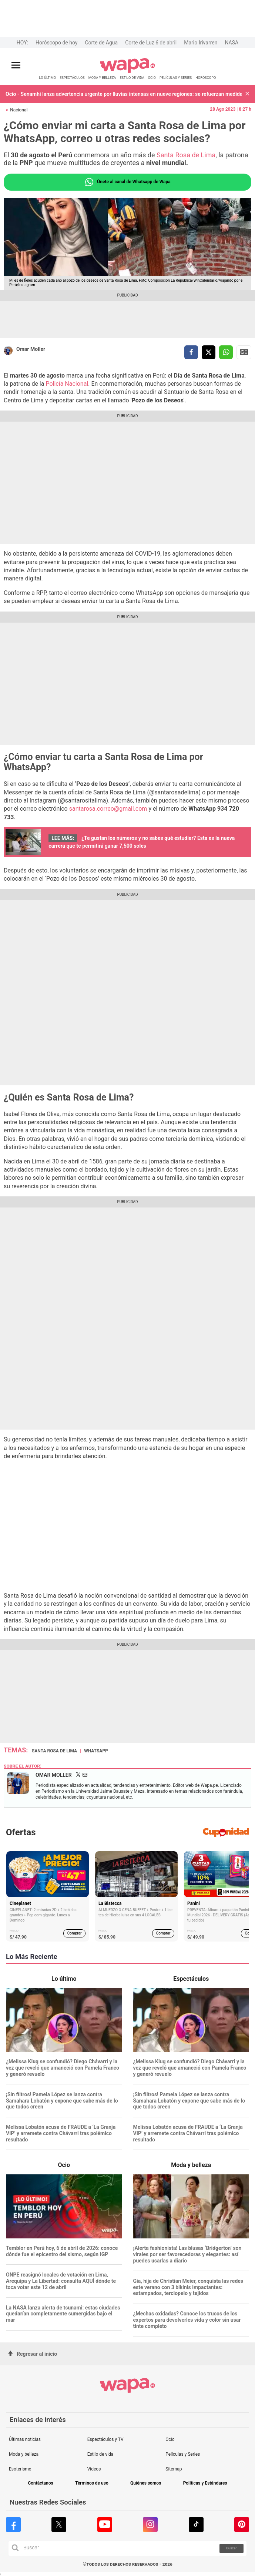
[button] (247, 94)
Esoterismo (20, 2469)
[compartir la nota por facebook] (191, 352)
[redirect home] (127, 72)
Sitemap (173, 2469)
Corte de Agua (101, 43)
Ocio (169, 2439)
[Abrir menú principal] (15, 65)
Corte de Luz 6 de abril (151, 43)
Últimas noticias (25, 2439)
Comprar (74, 1933)
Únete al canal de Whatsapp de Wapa (127, 182)
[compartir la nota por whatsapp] (226, 352)
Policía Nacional (67, 383)
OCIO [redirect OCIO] (152, 78)
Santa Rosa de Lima (186, 155)
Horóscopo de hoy (56, 43)
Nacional (18, 110)
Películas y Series (182, 2454)
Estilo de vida (100, 2454)
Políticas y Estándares (205, 2483)
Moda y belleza (23, 2454)
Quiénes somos (145, 2483)
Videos (94, 2469)
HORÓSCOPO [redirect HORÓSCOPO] (205, 78)
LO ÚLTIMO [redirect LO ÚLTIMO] (47, 78)
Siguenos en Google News (244, 352)
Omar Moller (30, 349)
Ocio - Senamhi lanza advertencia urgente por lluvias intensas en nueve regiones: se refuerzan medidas (124, 94)
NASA (231, 43)
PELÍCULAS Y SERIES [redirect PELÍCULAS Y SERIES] (176, 78)
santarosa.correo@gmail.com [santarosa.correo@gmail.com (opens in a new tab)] (108, 808)
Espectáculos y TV (105, 2439)
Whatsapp (96, 1750)
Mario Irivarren (200, 43)
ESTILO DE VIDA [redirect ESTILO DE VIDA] (132, 78)
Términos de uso (91, 2483)
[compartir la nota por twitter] (208, 352)
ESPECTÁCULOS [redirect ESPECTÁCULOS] (72, 78)
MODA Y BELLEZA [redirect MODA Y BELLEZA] (102, 78)
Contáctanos (40, 2483)
